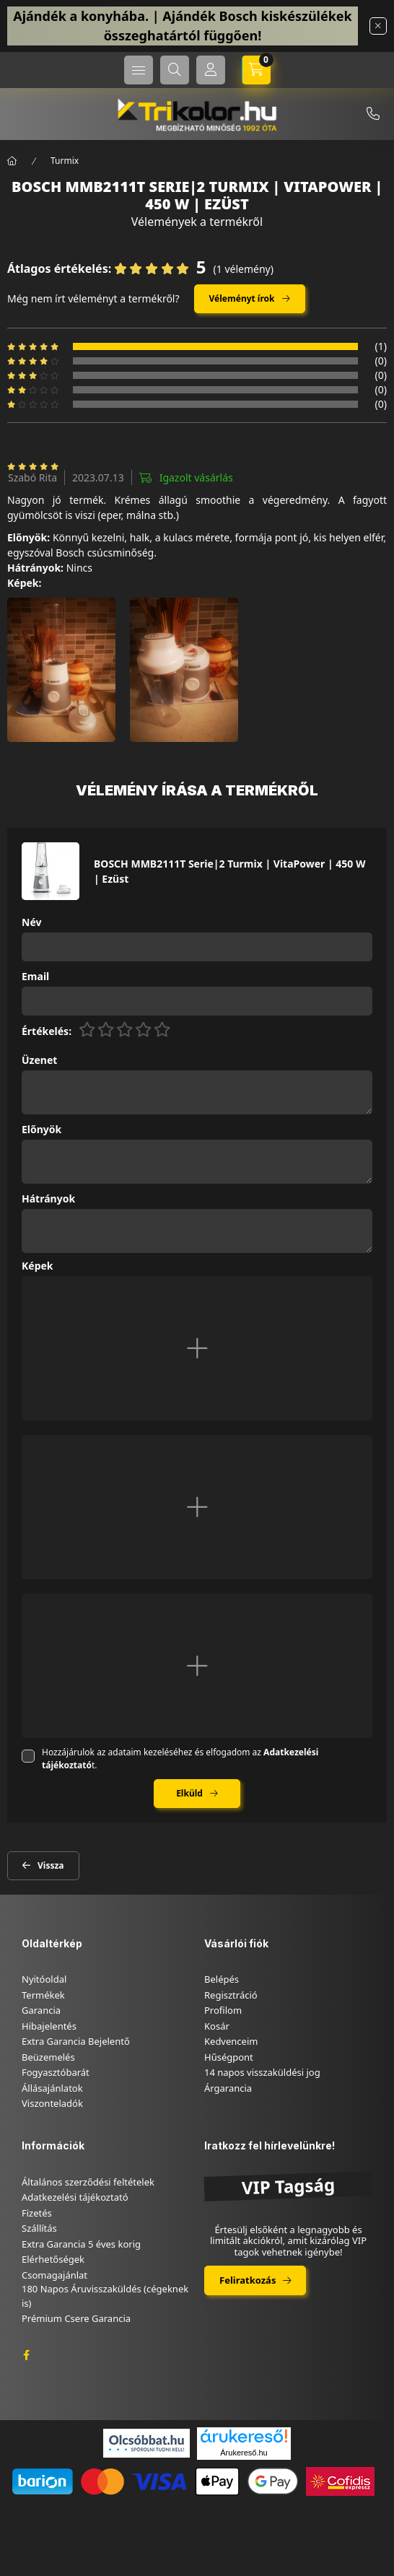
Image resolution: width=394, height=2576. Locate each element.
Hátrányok (48, 1199)
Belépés (221, 1979)
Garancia (41, 2010)
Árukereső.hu (243, 2452)
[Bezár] (378, 26)
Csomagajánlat (54, 2275)
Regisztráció (231, 1994)
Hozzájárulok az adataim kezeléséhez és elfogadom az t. (180, 1758)
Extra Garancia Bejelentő (76, 2041)
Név (31, 923)
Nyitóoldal (44, 1979)
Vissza (51, 1865)
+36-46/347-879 (373, 114)
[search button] (174, 70)
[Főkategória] (12, 160)
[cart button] (256, 70)
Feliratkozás (247, 2280)
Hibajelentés (49, 2026)
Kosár (216, 2026)
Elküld (189, 1793)
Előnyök (41, 1130)
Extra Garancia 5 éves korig (81, 2243)
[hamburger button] (138, 70)
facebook (26, 2355)
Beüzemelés (48, 2057)
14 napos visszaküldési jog (262, 2072)
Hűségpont (228, 2057)
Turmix (65, 160)
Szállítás (39, 2228)
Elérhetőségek (53, 2259)
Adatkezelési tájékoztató (75, 2197)
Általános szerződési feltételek (88, 2181)
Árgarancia (228, 2088)
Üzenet (39, 1061)
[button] (61, 670)
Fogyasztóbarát (55, 2072)
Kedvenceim (231, 2041)
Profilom (223, 2010)
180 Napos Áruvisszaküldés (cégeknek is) (105, 2296)
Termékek (43, 1994)
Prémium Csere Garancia (76, 2318)
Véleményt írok (242, 298)
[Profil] (210, 70)
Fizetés (37, 2212)
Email (35, 977)
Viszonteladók (52, 2103)
